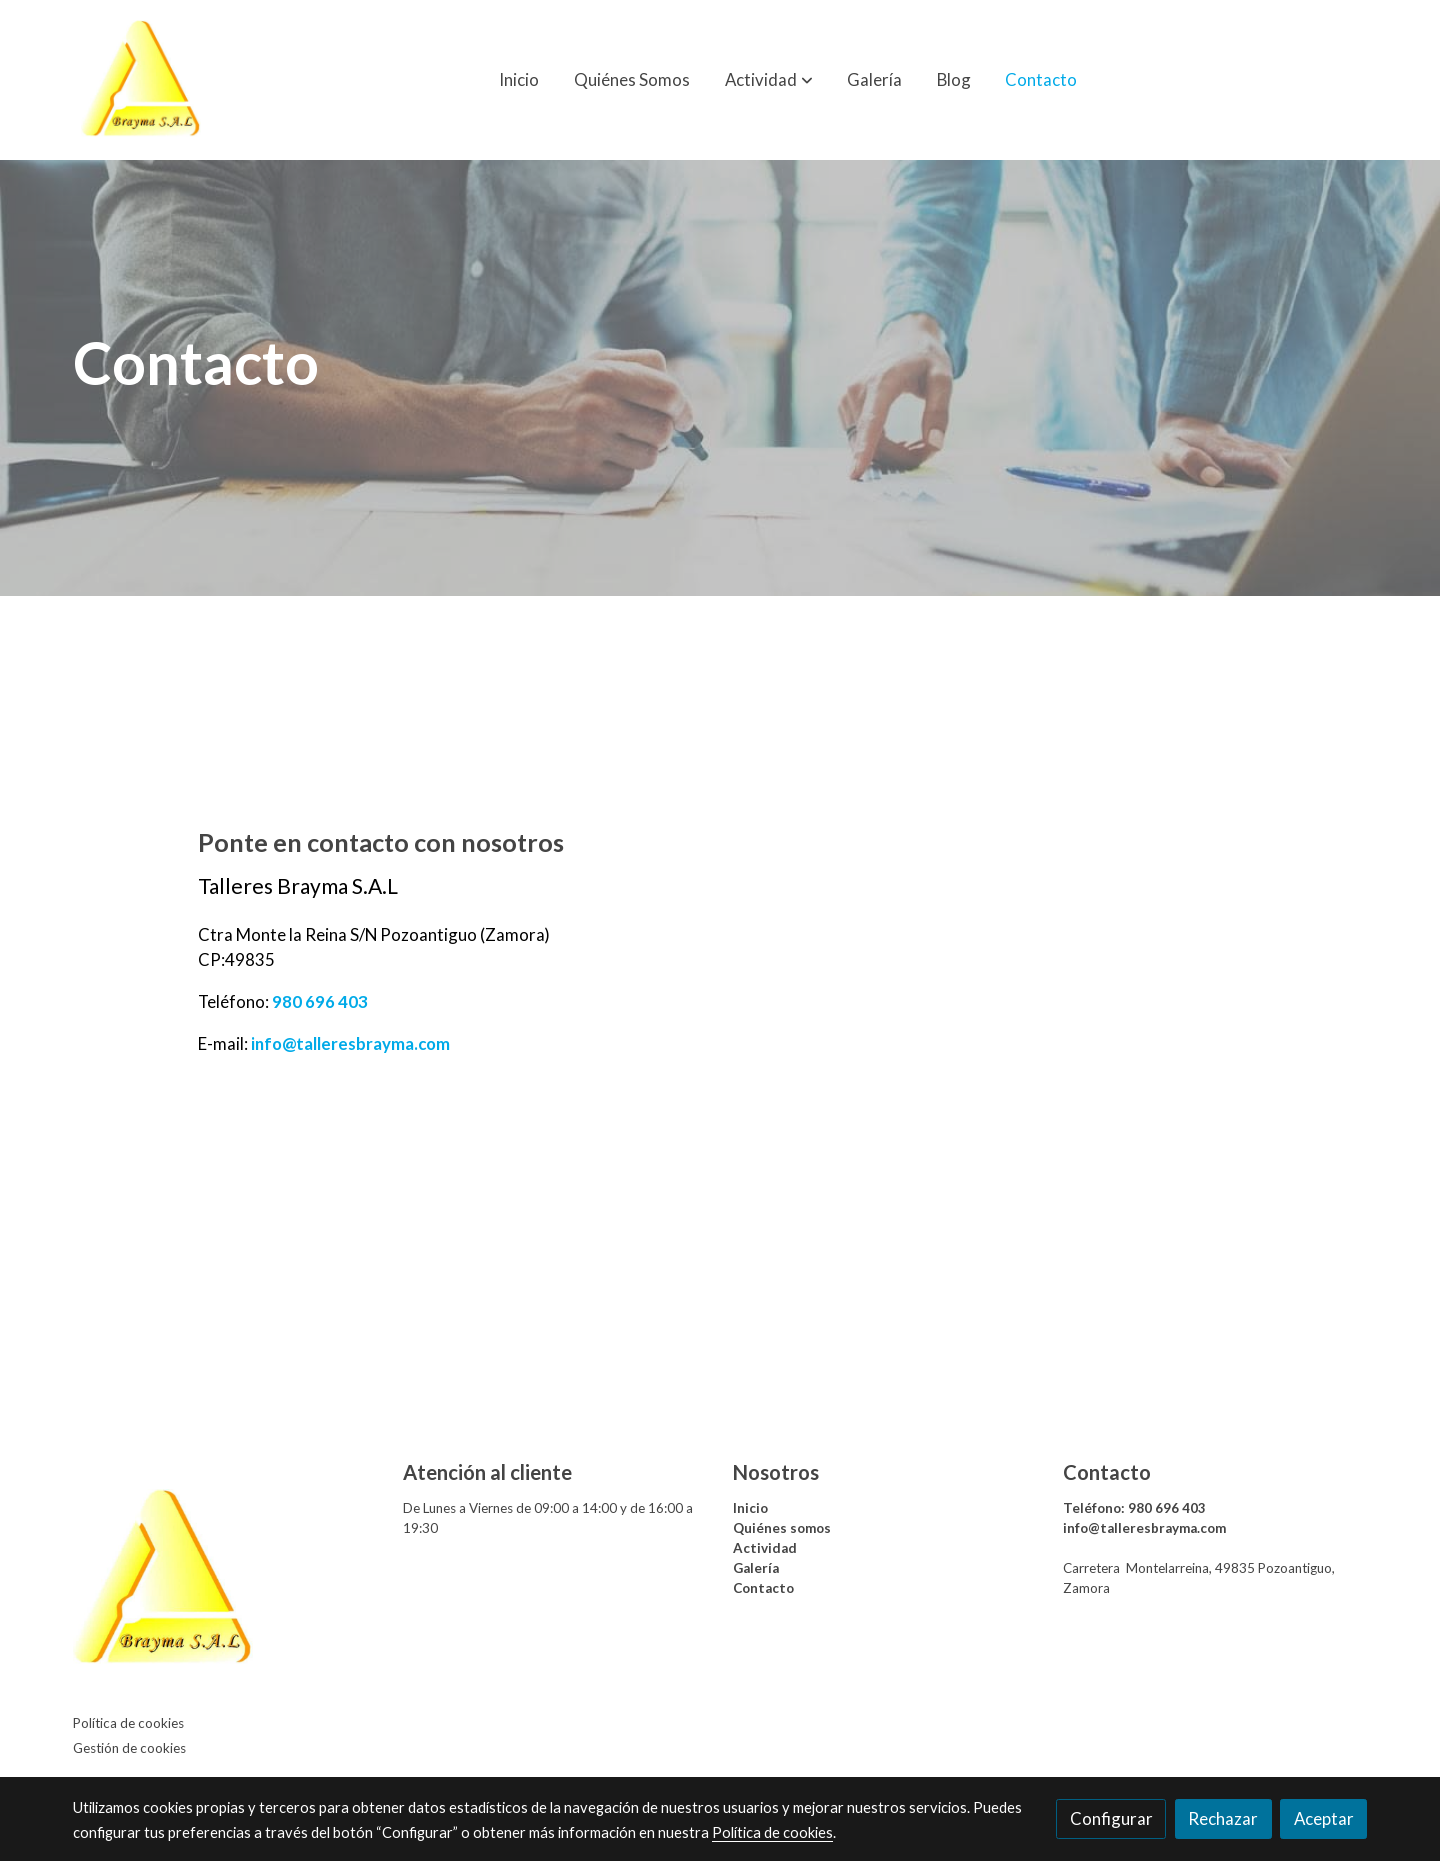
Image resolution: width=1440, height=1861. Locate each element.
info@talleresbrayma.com (349, 1043)
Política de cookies (128, 1723)
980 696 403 (320, 1001)
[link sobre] (225, 1583)
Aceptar (1324, 1818)
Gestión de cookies (129, 1748)
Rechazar (1223, 1818)
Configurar (1111, 1818)
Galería (756, 1568)
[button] (769, 80)
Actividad (765, 1548)
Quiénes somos (782, 1528)
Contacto (763, 1588)
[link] (141, 80)
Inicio (750, 1508)
